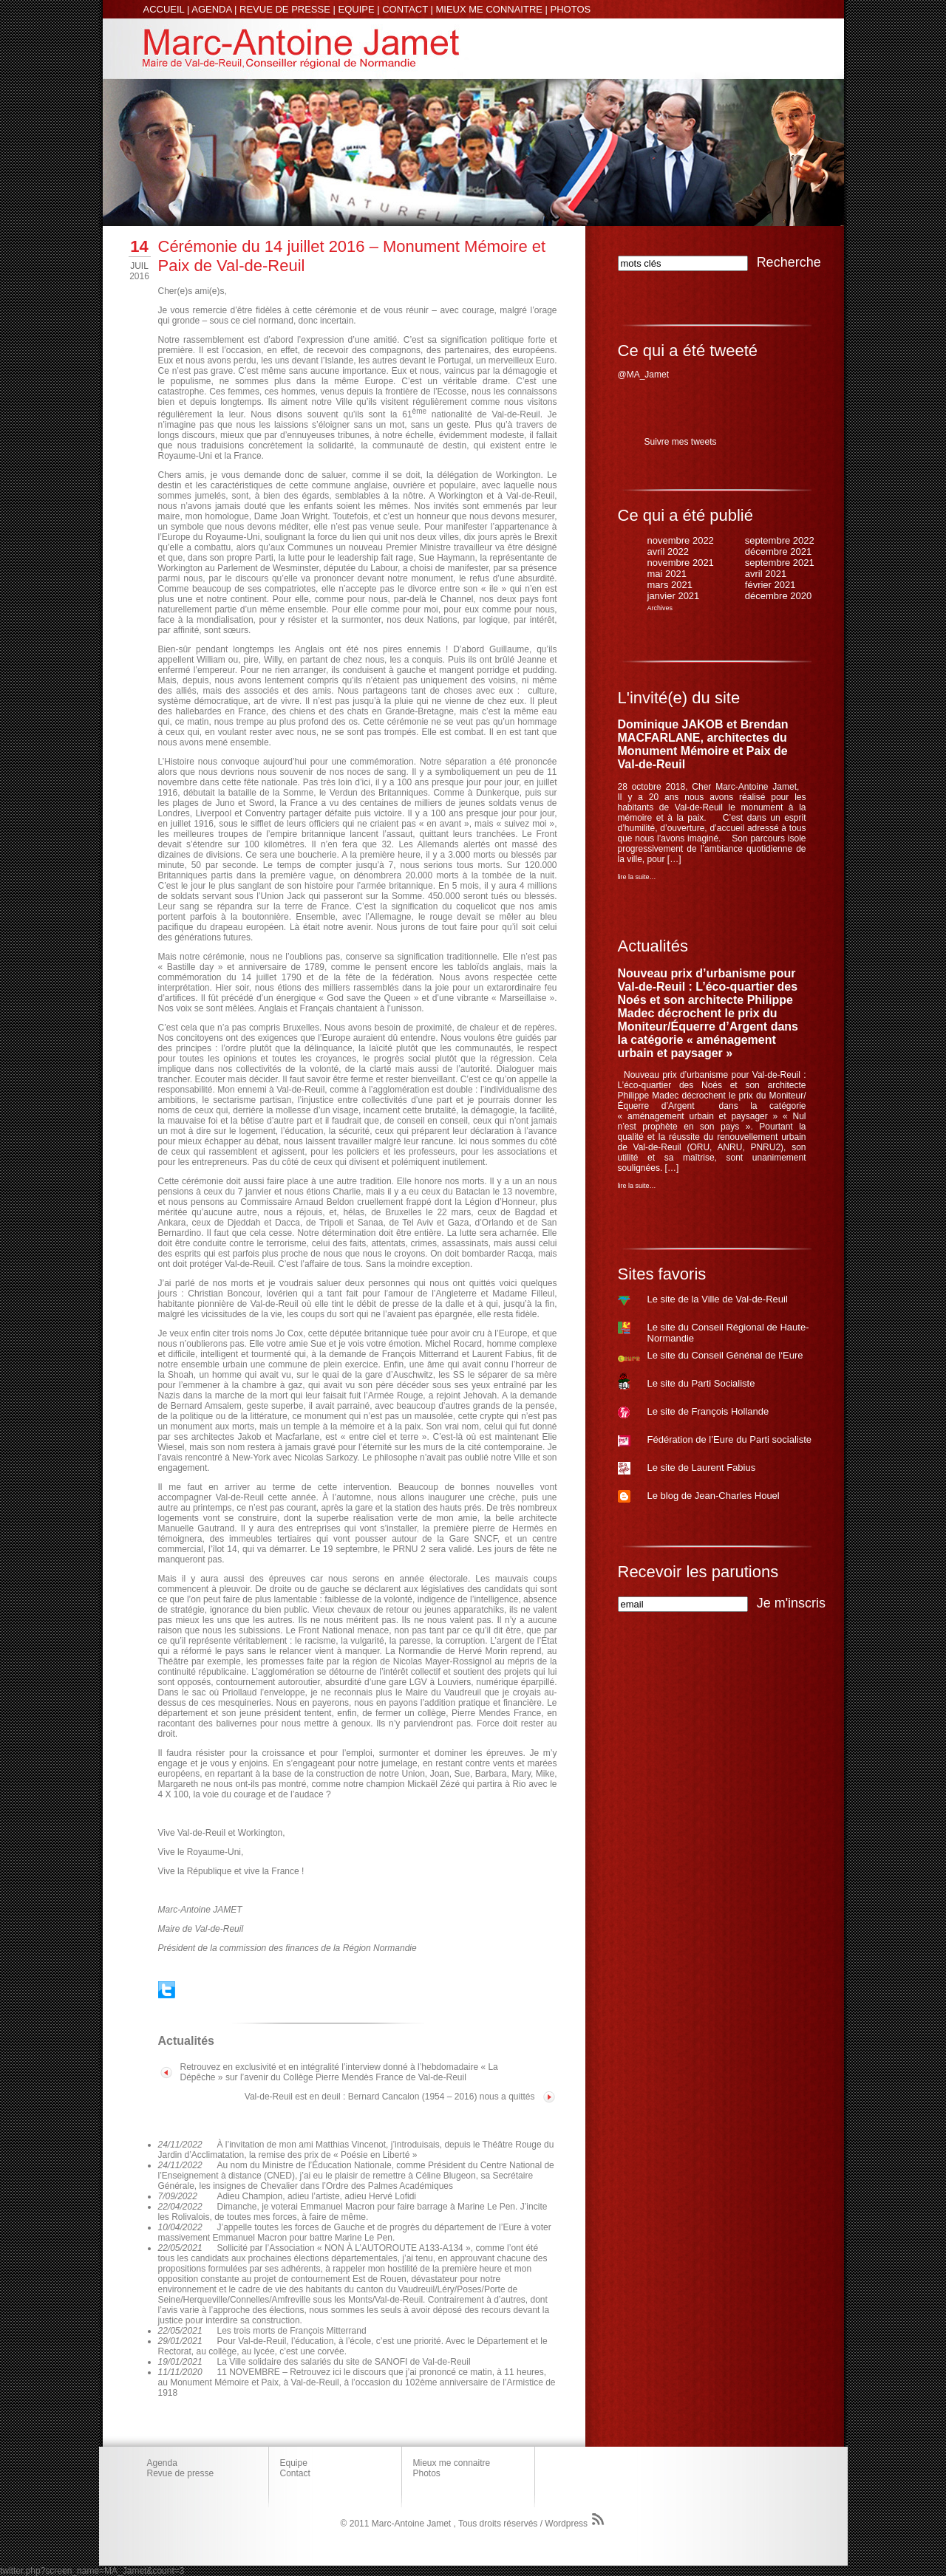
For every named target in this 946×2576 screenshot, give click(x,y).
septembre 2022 (779, 540)
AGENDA (211, 9)
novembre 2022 (680, 540)
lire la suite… (637, 877)
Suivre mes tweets (680, 442)
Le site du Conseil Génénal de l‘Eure (725, 1355)
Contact (295, 2473)
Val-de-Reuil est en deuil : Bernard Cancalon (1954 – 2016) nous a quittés (390, 2096)
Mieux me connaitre (452, 2463)
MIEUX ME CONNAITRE (488, 9)
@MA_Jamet (644, 374)
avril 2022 (668, 551)
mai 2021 (667, 573)
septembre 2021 (779, 562)
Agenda (162, 2463)
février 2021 (770, 584)
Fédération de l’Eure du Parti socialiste (729, 1439)
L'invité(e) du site (679, 698)
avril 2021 (765, 573)
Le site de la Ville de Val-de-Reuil (717, 1299)
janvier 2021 (673, 595)
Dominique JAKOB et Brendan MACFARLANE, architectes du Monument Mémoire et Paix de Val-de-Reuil (703, 744)
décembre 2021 (778, 551)
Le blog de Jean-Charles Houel (713, 1495)
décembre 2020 (778, 595)
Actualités (653, 946)
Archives (660, 608)
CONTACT (405, 9)
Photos (426, 2473)
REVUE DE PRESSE (284, 9)
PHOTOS (571, 9)
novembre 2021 (680, 562)
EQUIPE (356, 9)
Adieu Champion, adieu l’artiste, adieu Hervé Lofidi (317, 2196)
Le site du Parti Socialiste (701, 1383)
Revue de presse (180, 2473)
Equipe (293, 2463)
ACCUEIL (164, 9)
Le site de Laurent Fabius (701, 1467)
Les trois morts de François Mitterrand (292, 2331)
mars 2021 (670, 584)
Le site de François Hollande (708, 1411)
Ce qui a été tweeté (688, 350)
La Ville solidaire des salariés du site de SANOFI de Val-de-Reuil (344, 2362)
